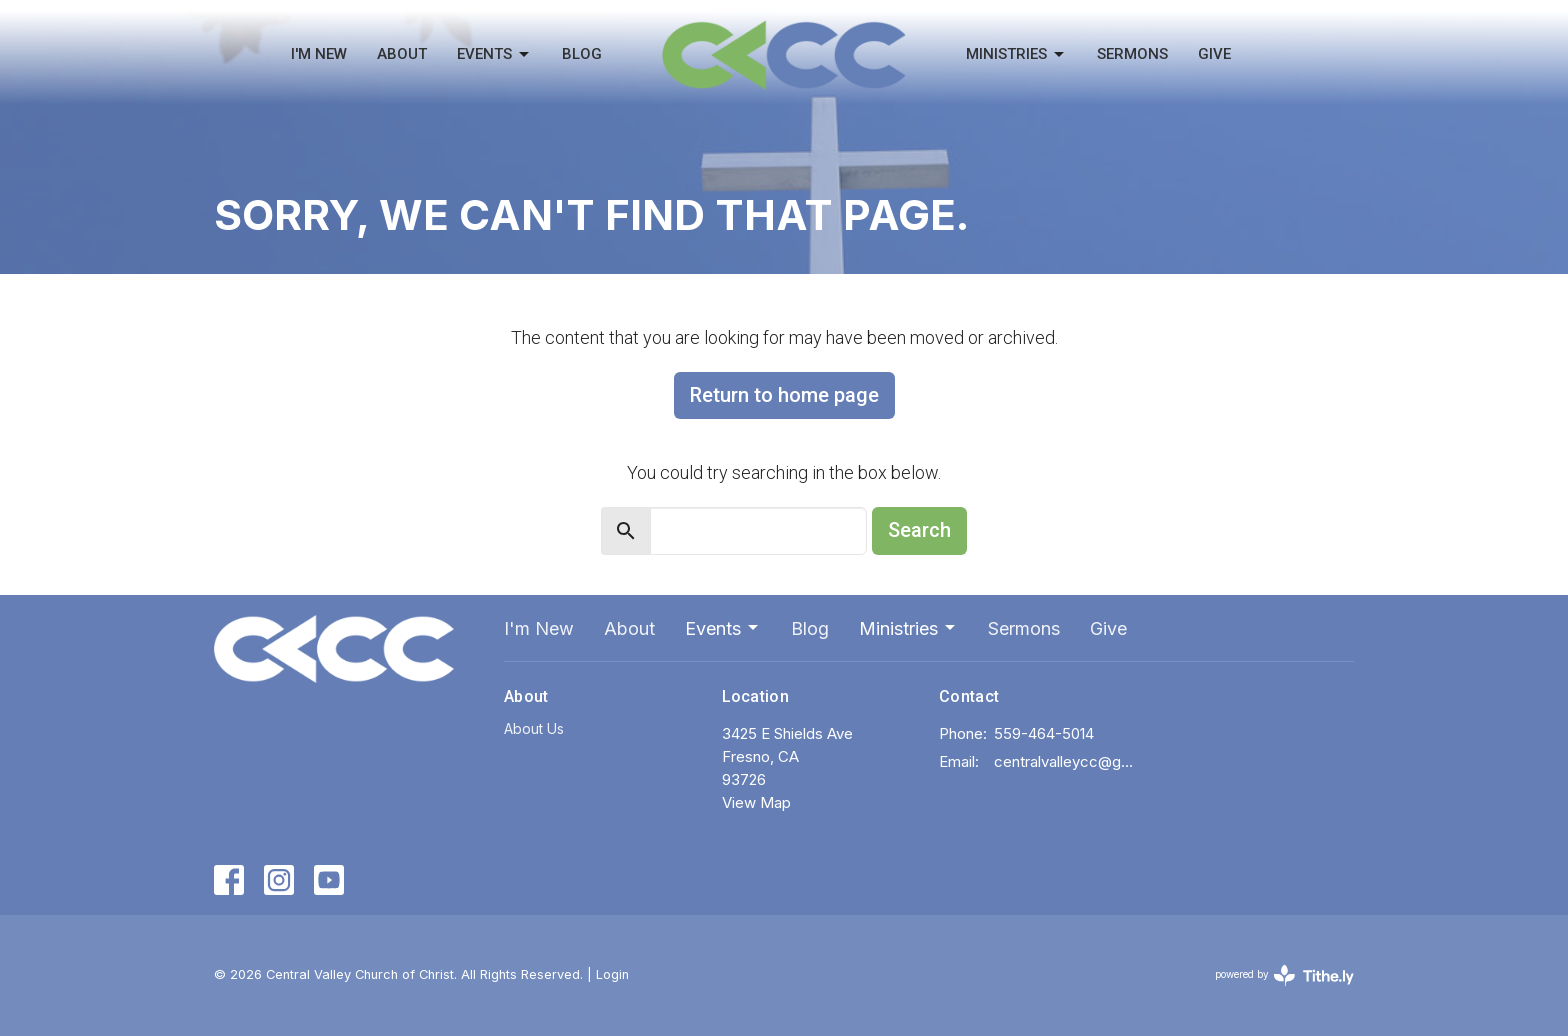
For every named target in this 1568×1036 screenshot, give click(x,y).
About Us (534, 728)
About (402, 54)
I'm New (319, 54)
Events (494, 55)
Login (612, 974)
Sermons (1132, 54)
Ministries (1016, 55)
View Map (756, 802)
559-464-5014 (1044, 733)
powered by (1284, 975)
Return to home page (784, 395)
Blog (582, 54)
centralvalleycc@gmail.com (1065, 761)
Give (1214, 54)
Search (919, 530)
